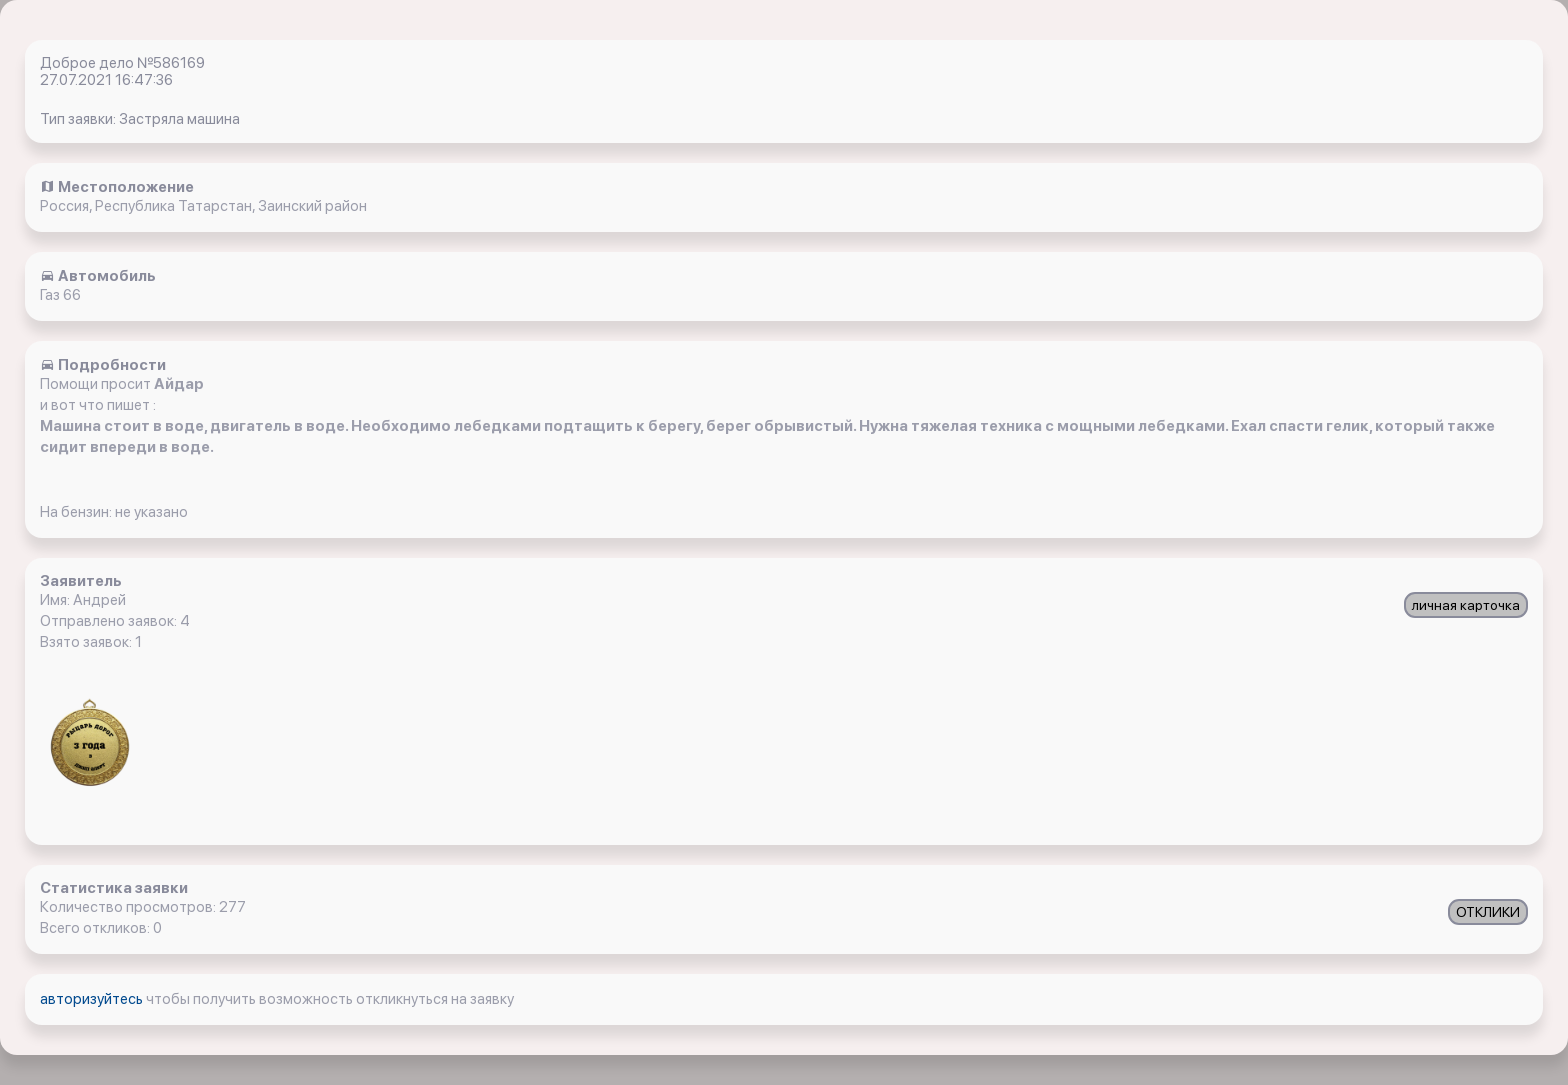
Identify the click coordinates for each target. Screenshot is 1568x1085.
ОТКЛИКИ (1488, 912)
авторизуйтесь (93, 999)
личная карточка (1466, 605)
